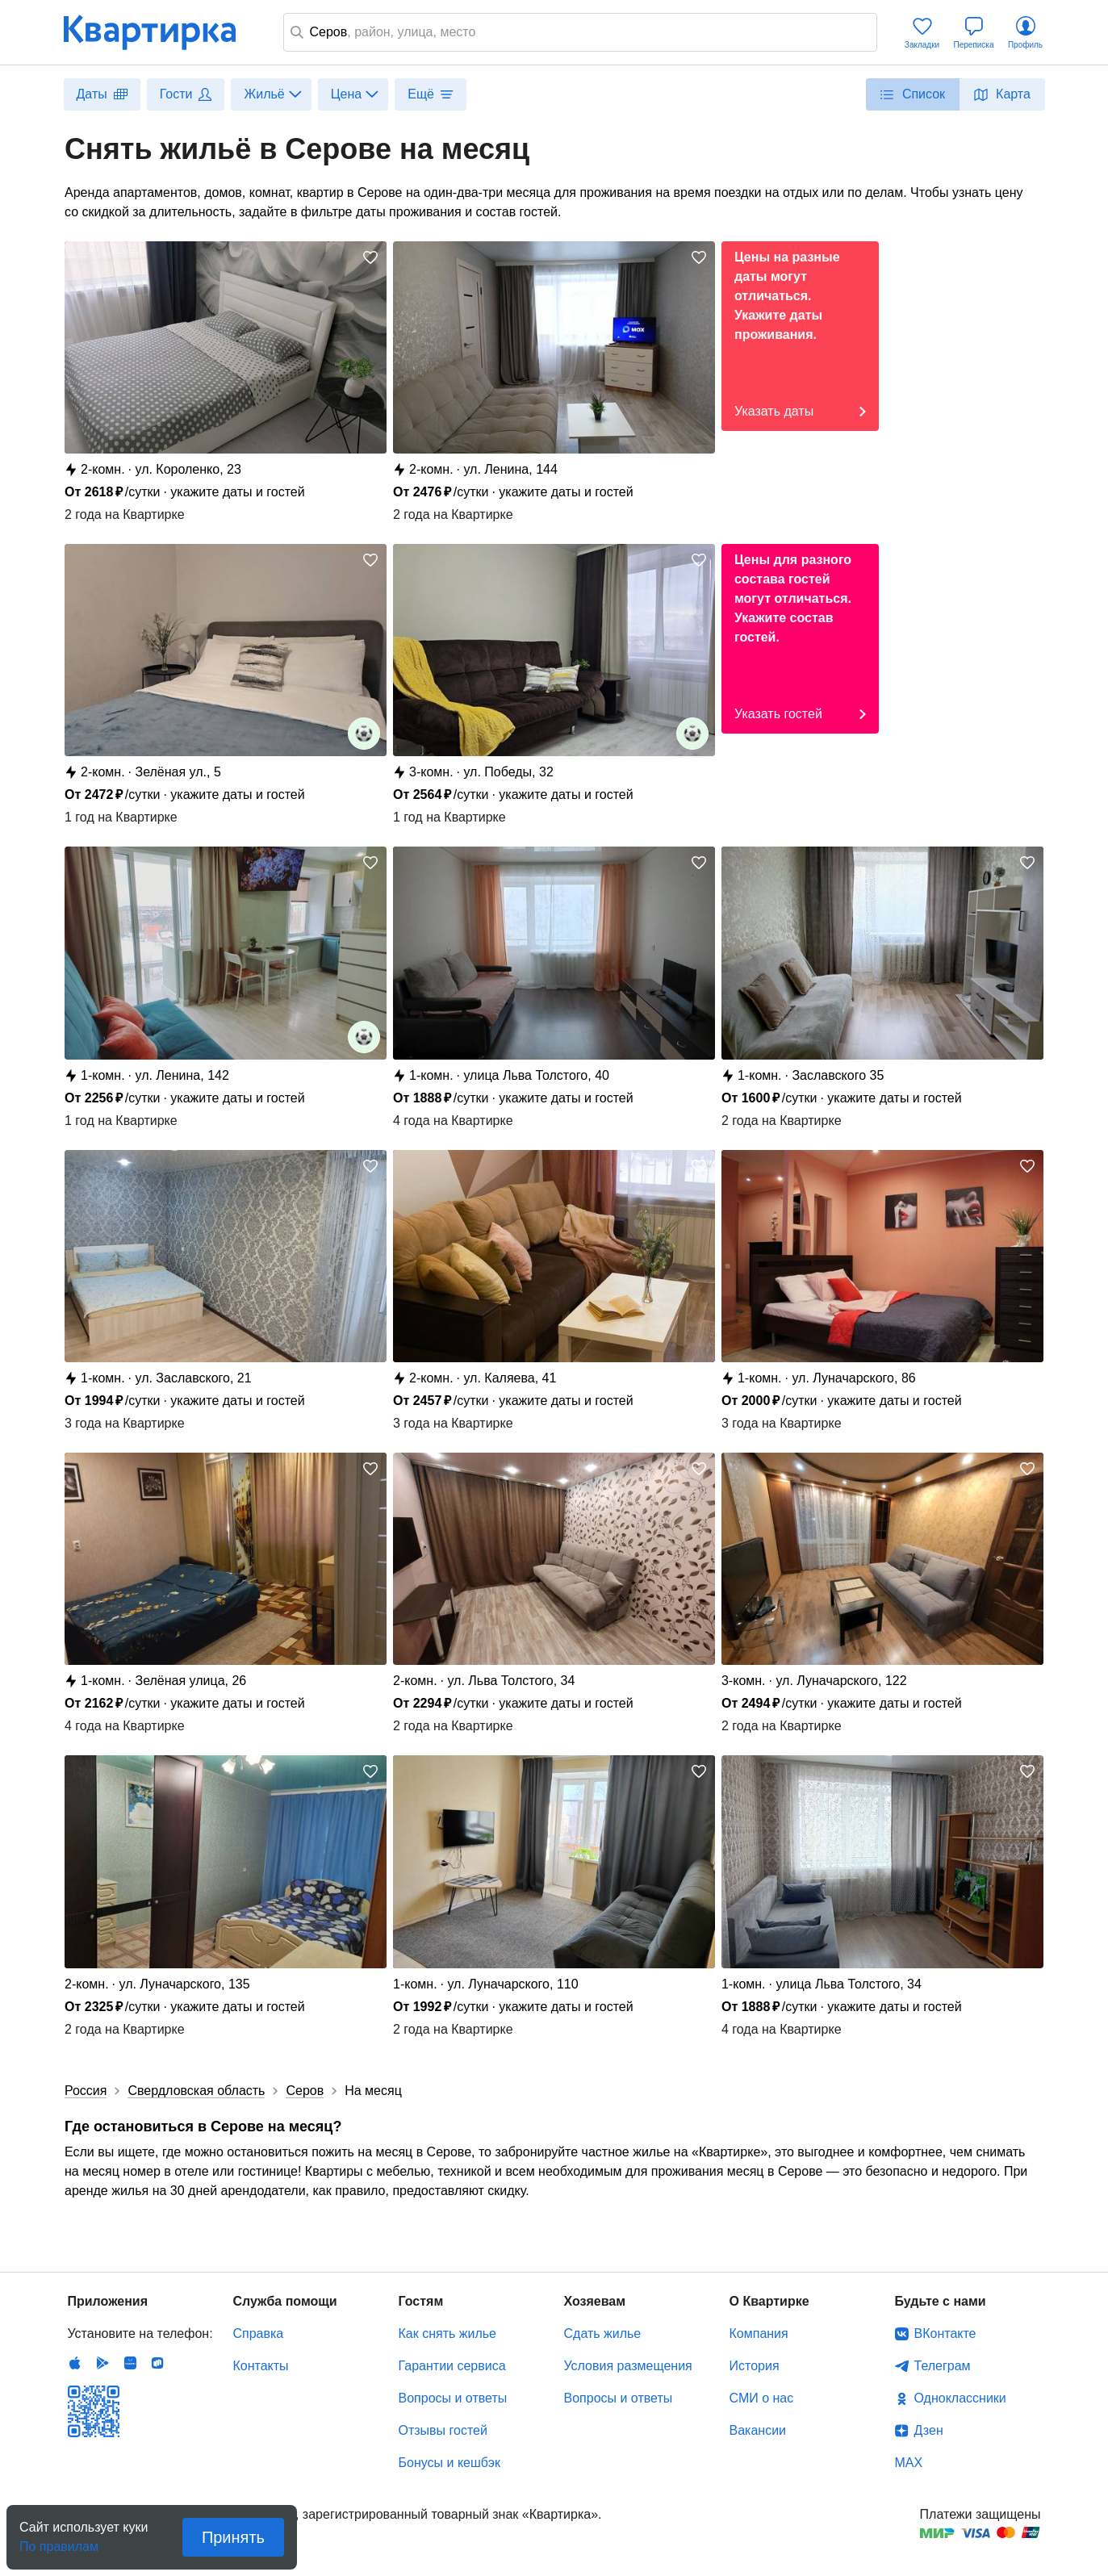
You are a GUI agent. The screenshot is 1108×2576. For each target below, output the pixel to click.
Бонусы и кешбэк (449, 2462)
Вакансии (758, 2430)
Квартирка (160, 32)
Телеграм (942, 2366)
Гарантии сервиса (452, 2366)
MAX (909, 2462)
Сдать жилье (603, 2333)
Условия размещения (628, 2366)
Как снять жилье (447, 2333)
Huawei (130, 2362)
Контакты (261, 2366)
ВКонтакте (945, 2333)
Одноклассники (960, 2398)
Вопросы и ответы (453, 2398)
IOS (75, 2362)
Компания (759, 2333)
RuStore (157, 2362)
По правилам (58, 2542)
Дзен (928, 2430)
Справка (258, 2333)
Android (102, 2362)
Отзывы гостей (443, 2430)
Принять (233, 2537)
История (755, 2366)
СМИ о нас (762, 2398)
